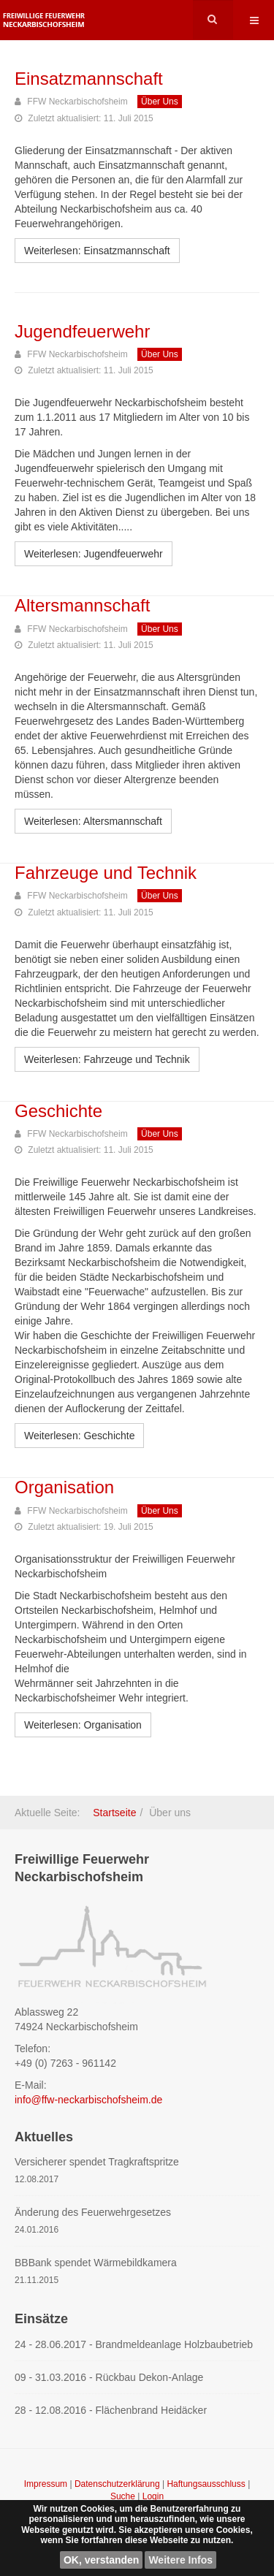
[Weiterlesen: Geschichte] (79, 1435)
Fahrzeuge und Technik (106, 873)
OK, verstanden (101, 2560)
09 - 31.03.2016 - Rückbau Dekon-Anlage (109, 2377)
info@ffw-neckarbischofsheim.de (88, 2100)
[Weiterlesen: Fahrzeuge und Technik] (107, 1059)
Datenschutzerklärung (118, 2484)
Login (153, 2496)
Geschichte (58, 1111)
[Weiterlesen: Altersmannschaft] (93, 821)
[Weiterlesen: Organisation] (83, 1724)
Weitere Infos (180, 2560)
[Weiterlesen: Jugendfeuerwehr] (93, 553)
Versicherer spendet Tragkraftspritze (97, 2162)
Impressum (47, 2484)
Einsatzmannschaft (89, 78)
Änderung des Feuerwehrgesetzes (93, 2212)
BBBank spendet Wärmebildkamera (96, 2262)
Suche (122, 2496)
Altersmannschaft (82, 605)
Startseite (114, 1812)
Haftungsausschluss (207, 2484)
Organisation (64, 1487)
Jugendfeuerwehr (82, 331)
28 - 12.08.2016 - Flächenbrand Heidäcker (111, 2410)
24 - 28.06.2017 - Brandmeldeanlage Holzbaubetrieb (134, 2344)
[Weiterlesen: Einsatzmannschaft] (97, 250)
